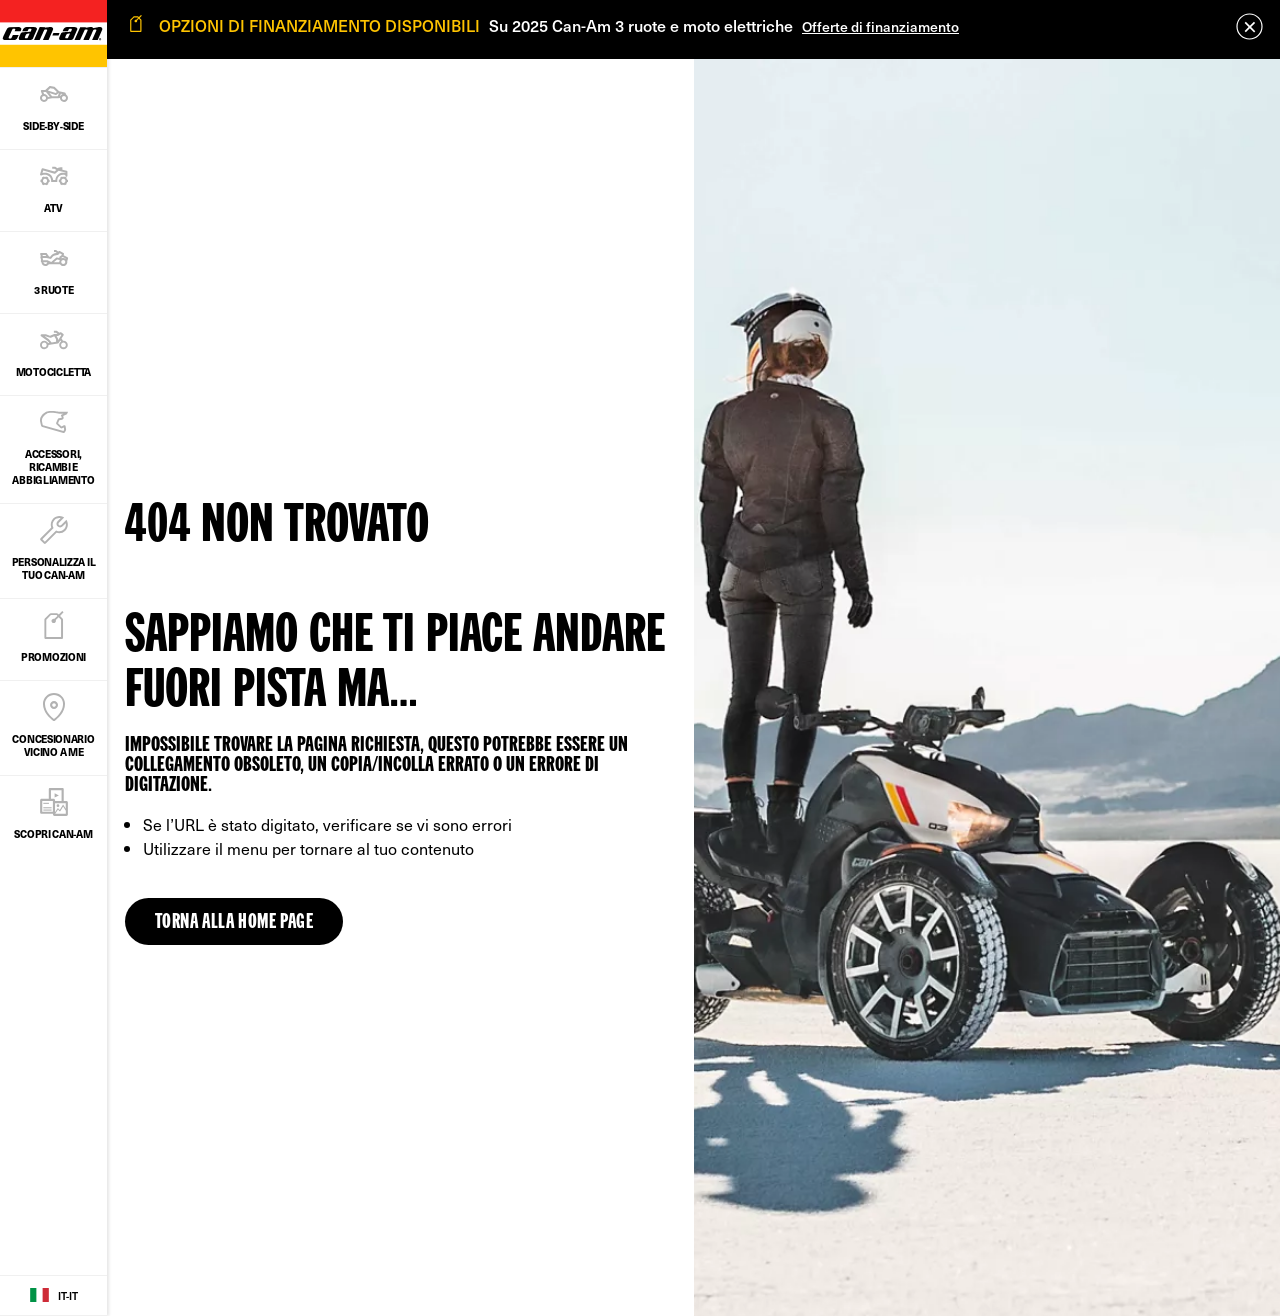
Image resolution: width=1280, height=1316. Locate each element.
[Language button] (53, 1296)
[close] (1249, 26)
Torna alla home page (234, 923)
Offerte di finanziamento (880, 26)
